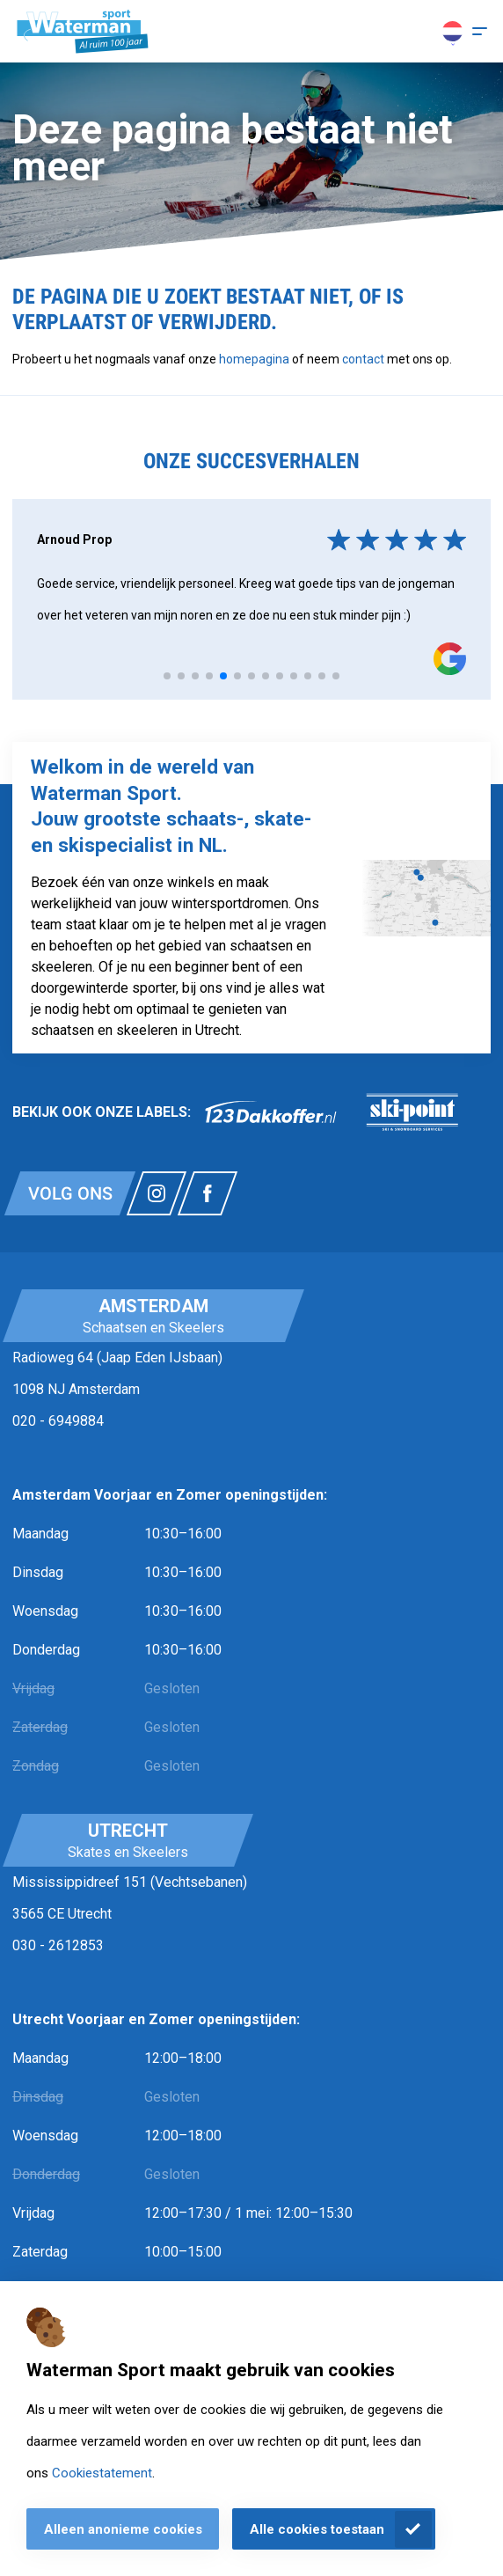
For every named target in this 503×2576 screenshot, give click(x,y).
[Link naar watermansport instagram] (157, 1193)
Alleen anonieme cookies (123, 2529)
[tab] (167, 675)
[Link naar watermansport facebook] (208, 1193)
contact (364, 359)
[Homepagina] (82, 32)
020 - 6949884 (58, 1421)
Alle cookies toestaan (317, 2529)
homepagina (254, 359)
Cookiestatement (102, 2473)
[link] (271, 1112)
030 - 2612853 (58, 1945)
